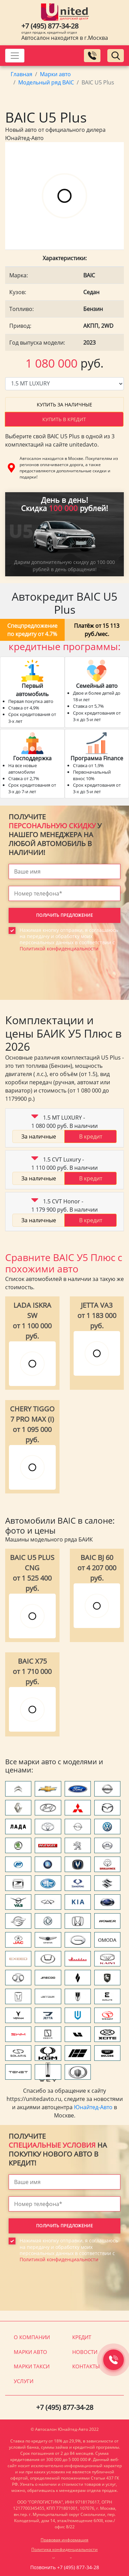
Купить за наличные (64, 404)
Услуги (23, 2381)
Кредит (81, 2337)
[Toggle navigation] (14, 55)
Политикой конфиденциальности (59, 948)
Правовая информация (64, 2540)
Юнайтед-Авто (93, 2107)
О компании (32, 2337)
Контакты (86, 2366)
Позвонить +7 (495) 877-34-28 (64, 2567)
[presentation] (61, 988)
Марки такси (32, 2366)
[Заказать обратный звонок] (92, 55)
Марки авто (30, 2351)
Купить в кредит (64, 419)
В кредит (90, 1136)
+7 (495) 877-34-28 (49, 26)
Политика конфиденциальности (64, 2549)
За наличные (38, 1136)
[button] (34, 1117)
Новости (84, 2351)
